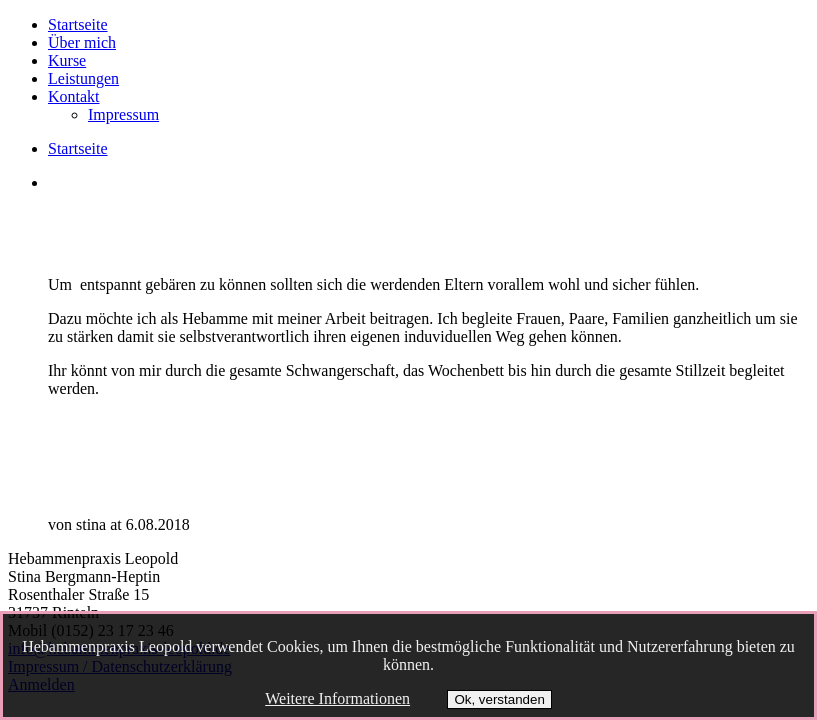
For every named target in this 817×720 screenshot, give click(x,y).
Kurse (67, 60)
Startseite (78, 24)
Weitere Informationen (337, 698)
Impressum (123, 114)
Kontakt (74, 96)
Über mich (82, 42)
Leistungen (83, 78)
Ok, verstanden (499, 699)
